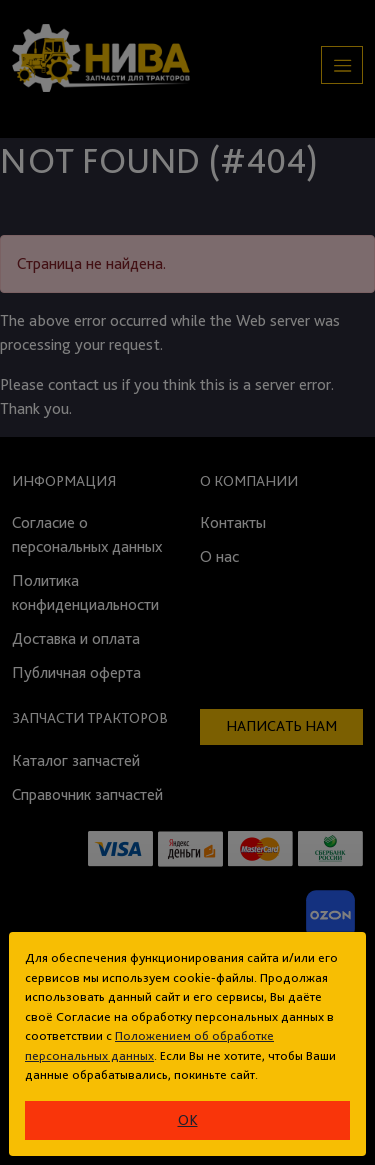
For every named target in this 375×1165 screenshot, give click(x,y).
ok (188, 1120)
